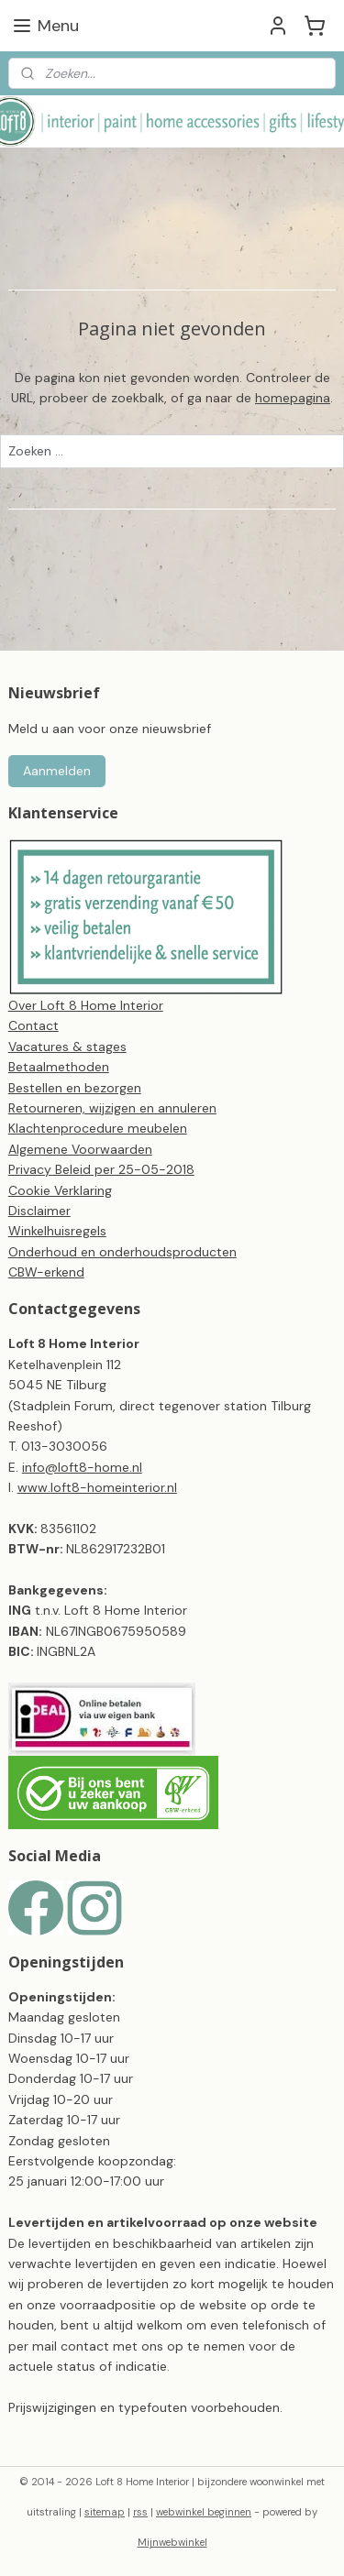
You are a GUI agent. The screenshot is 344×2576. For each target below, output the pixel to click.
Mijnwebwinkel (172, 2542)
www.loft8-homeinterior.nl (97, 1487)
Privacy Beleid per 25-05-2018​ (101, 1169)
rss (140, 2511)
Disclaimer (39, 1210)
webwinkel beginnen (203, 2511)
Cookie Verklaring (60, 1190)
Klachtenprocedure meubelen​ (97, 1128)
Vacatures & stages (67, 1046)
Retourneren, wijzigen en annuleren (112, 1108)
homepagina (292, 397)
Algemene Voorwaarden (80, 1149)
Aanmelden (57, 770)
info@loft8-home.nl (82, 1467)
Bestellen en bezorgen (74, 1088)
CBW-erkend (46, 1272)
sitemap (104, 2511)
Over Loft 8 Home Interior (85, 1005)
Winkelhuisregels (57, 1230)
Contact (33, 1025)
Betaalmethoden (58, 1066)
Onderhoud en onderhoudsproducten (122, 1252)
